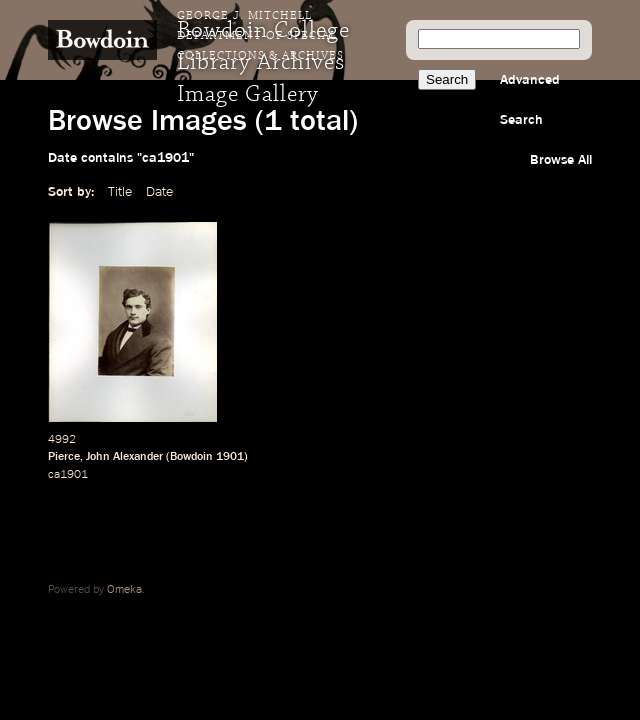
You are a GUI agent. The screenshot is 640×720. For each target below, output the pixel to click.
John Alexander (124, 457)
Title (120, 192)
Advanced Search (530, 100)
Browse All (561, 160)
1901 (230, 457)
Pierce (64, 457)
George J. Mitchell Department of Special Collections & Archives (260, 36)
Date (159, 192)
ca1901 (68, 475)
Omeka (124, 590)
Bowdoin (191, 457)
